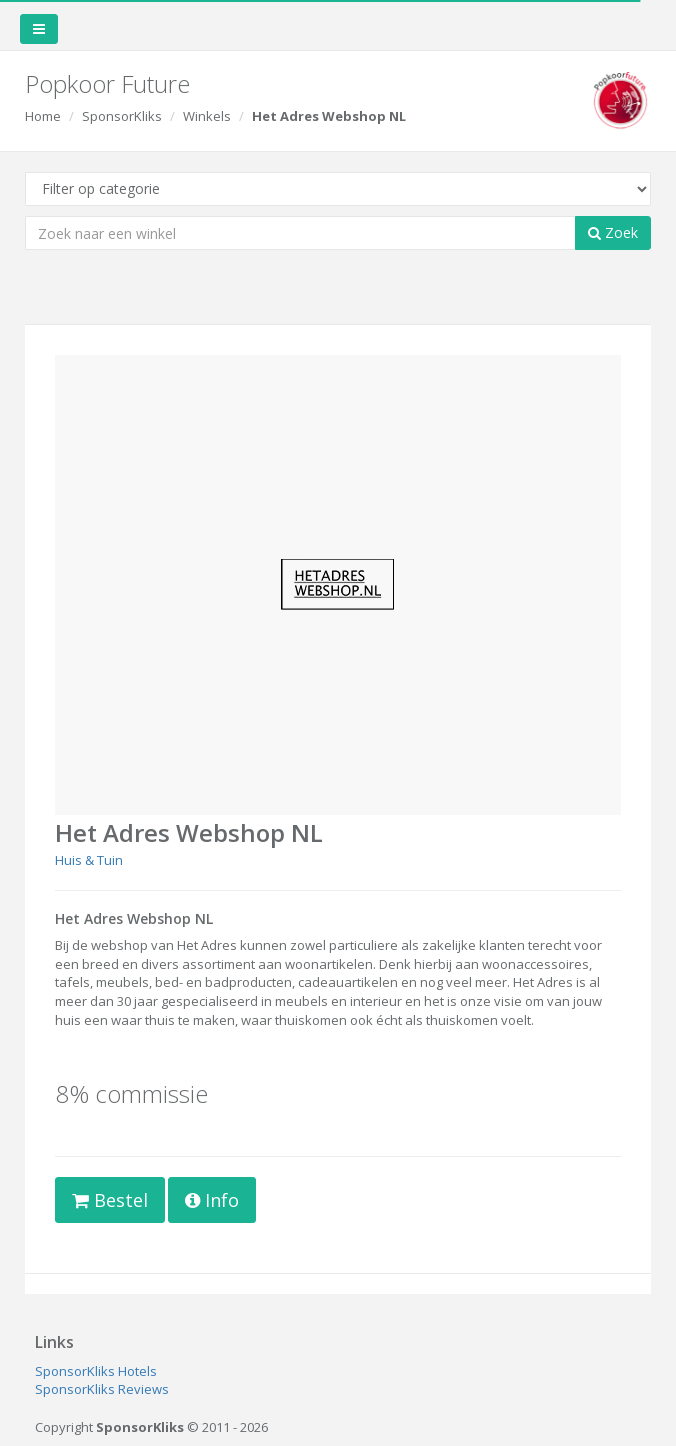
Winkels (207, 116)
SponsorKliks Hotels (96, 1371)
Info (212, 1200)
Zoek (613, 232)
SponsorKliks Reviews (102, 1389)
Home (43, 116)
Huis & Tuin (89, 860)
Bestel (110, 1200)
